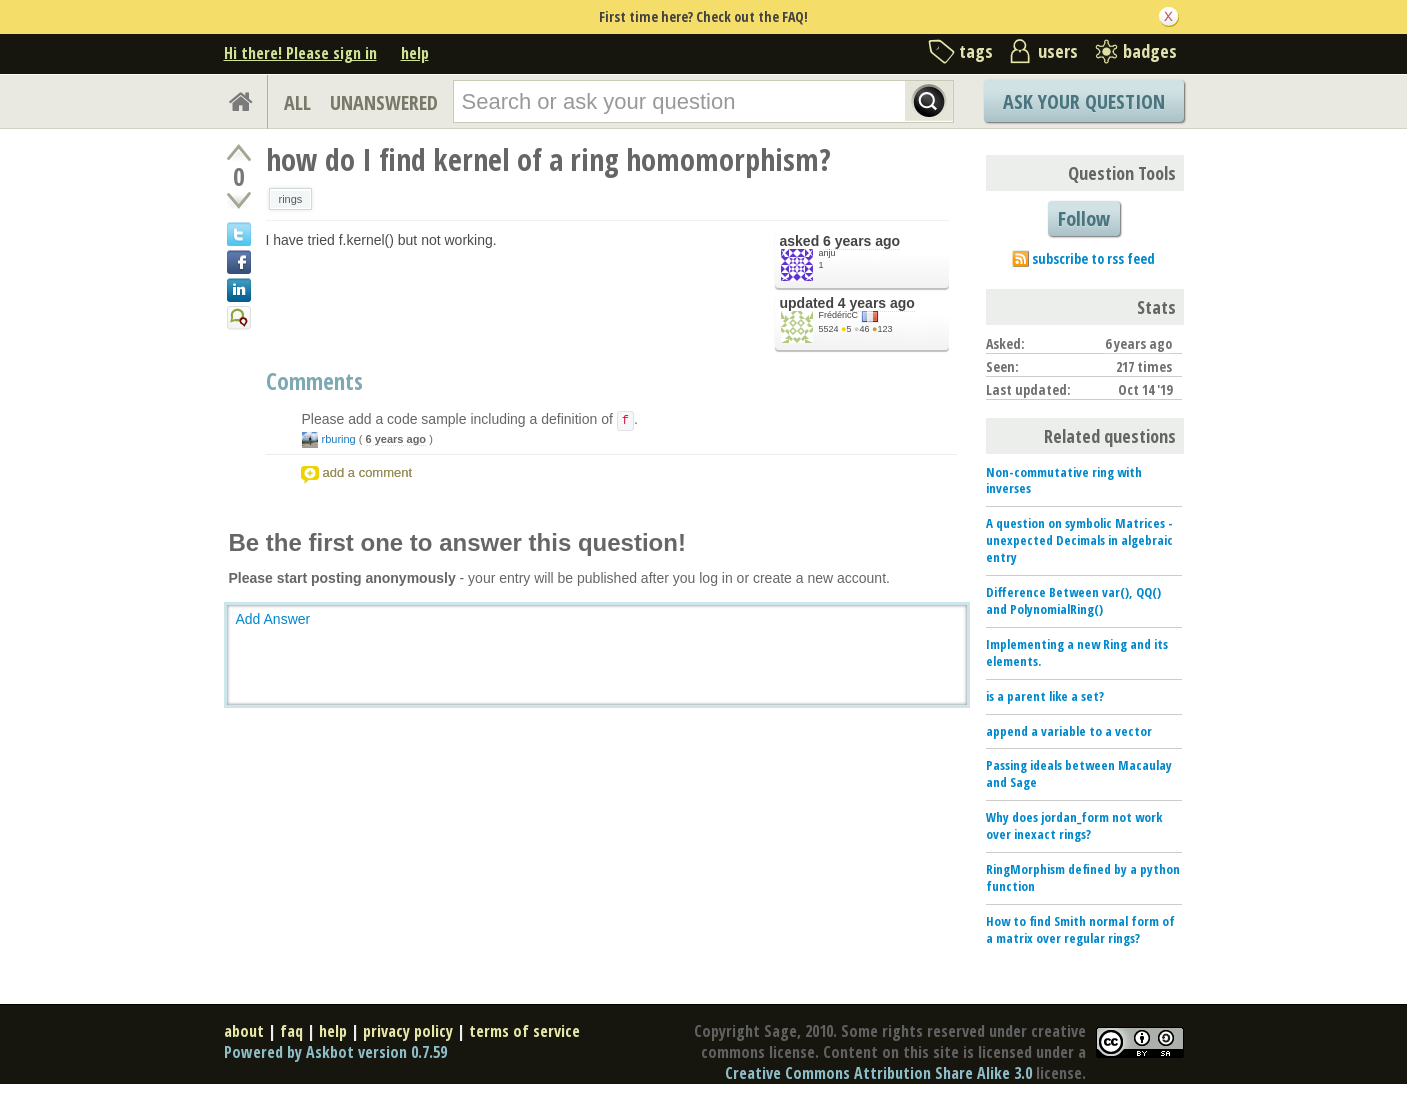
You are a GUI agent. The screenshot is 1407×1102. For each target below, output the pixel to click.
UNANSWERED (384, 102)
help (415, 53)
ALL (297, 102)
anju (827, 253)
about (244, 1031)
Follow (1084, 218)
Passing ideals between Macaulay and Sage (1079, 773)
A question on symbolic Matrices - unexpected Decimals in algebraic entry (1079, 540)
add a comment (368, 472)
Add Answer (273, 619)
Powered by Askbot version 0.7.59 (335, 1052)
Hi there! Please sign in (300, 53)
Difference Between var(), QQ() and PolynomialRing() (1073, 600)
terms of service (524, 1031)
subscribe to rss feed (1093, 258)
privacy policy (408, 1031)
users (1058, 51)
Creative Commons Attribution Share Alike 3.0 (878, 1073)
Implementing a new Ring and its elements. (1077, 652)
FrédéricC (839, 315)
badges (1150, 51)
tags (976, 51)
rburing (339, 439)
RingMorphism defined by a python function (1083, 877)
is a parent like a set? (1045, 696)
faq (291, 1031)
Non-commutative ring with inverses (1064, 480)
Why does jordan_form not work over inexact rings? (1074, 825)
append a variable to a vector (1069, 731)
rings (291, 199)
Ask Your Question (1084, 101)
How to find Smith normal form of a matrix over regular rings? (1080, 929)
